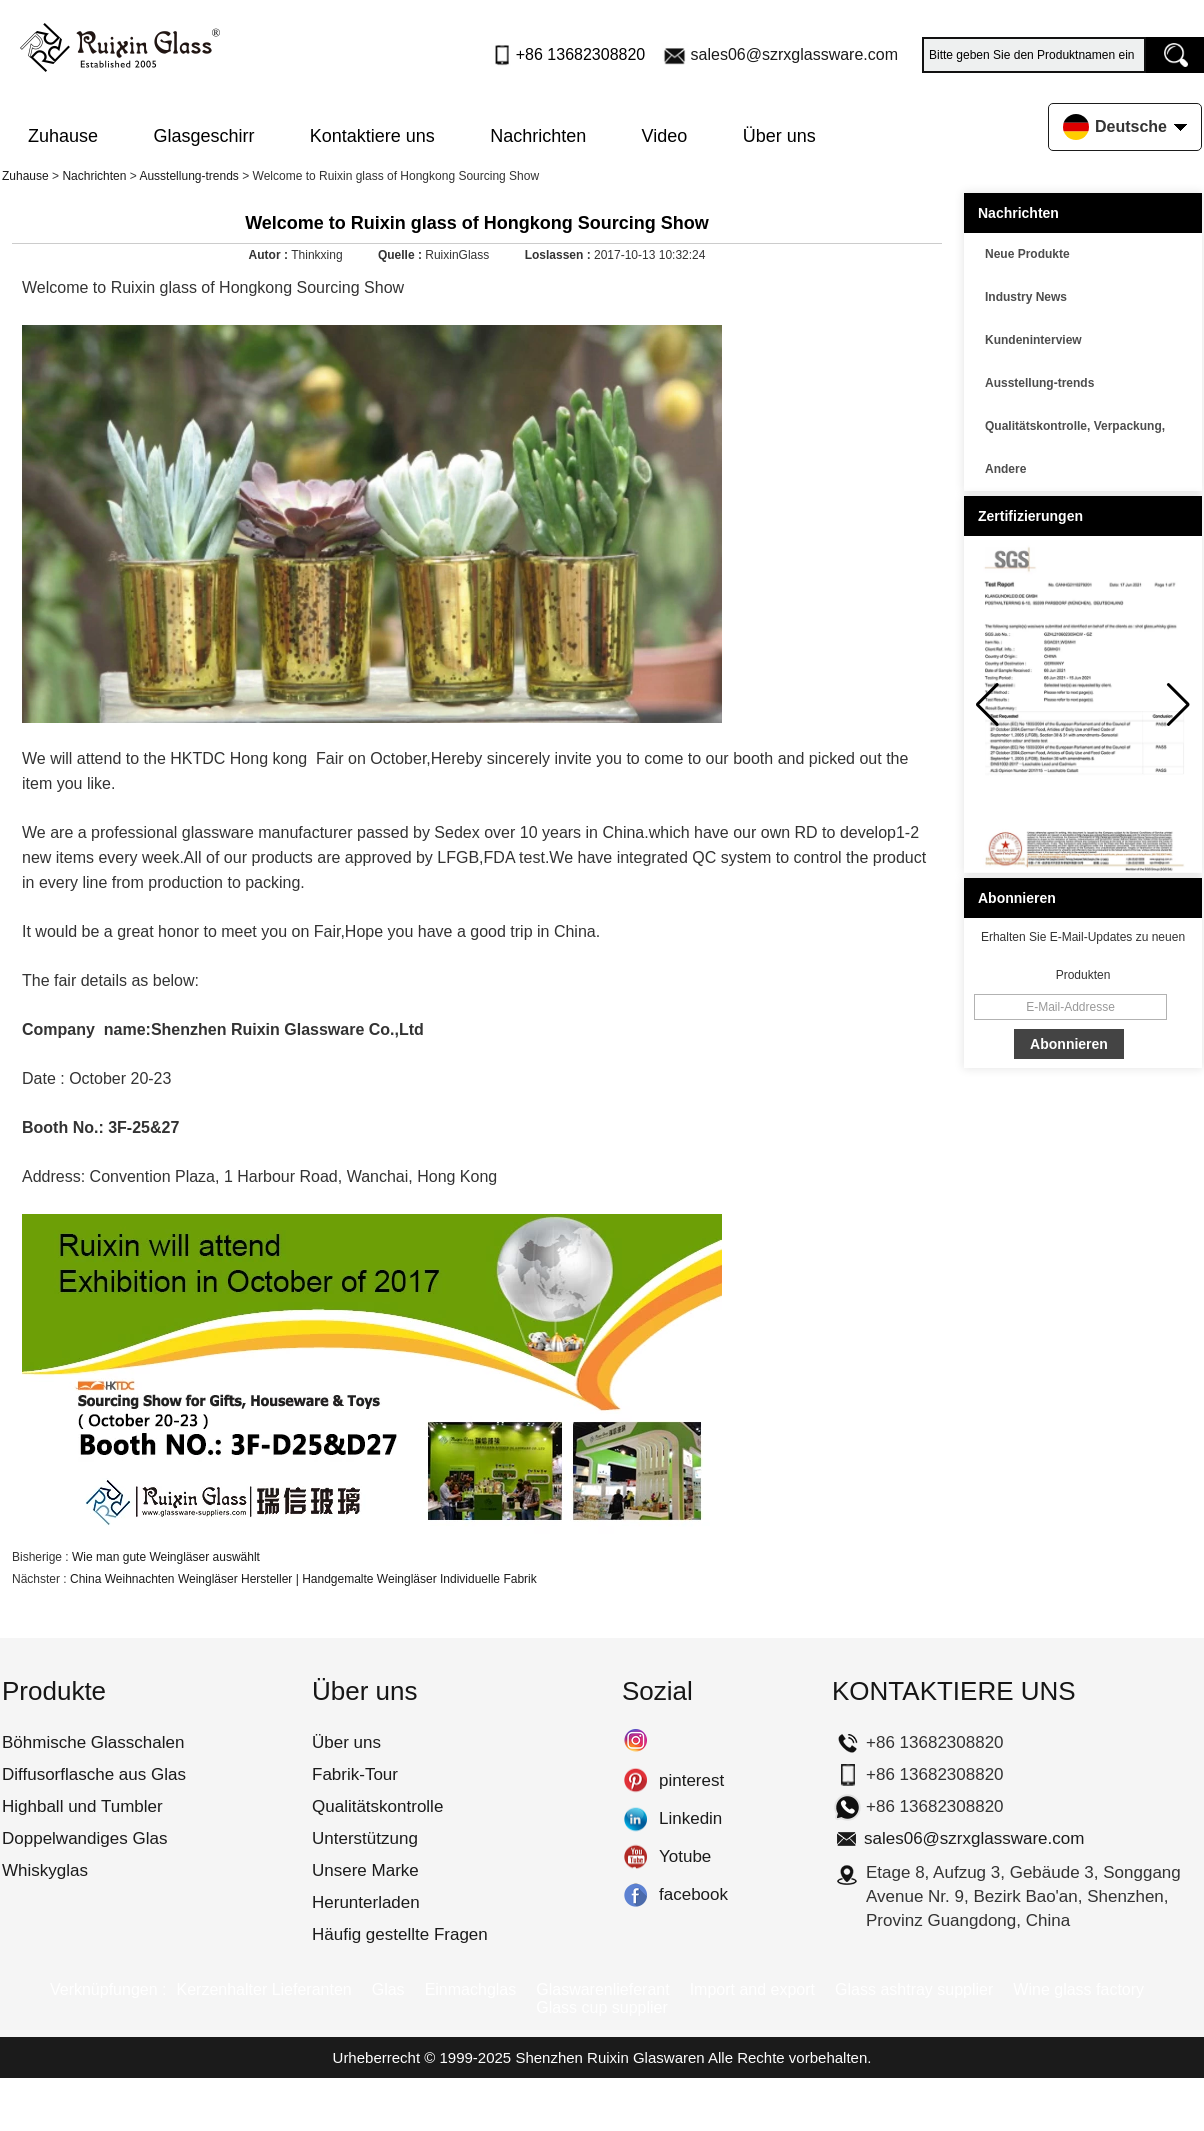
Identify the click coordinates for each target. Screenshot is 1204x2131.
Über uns (779, 136)
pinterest (635, 1781)
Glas (388, 1989)
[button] (1178, 705)
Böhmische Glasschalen (93, 1742)
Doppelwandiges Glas (84, 1838)
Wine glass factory (1078, 1989)
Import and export (752, 1989)
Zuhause (63, 136)
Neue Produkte (1027, 254)
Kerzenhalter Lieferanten (263, 1989)
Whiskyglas (45, 1870)
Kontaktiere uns (372, 136)
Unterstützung (365, 1838)
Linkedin (635, 1819)
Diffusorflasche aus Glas (94, 1774)
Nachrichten (538, 136)
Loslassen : (559, 255)
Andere (1005, 469)
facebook (635, 1895)
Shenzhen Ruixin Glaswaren (609, 2057)
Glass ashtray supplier (914, 1989)
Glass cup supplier (602, 2007)
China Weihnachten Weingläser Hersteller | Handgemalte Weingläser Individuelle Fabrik (303, 1579)
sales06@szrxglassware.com (794, 54)
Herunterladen (366, 1902)
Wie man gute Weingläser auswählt (166, 1557)
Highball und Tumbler (82, 1806)
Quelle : (401, 255)
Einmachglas (471, 1989)
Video (665, 136)
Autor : (270, 255)
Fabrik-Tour (355, 1774)
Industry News (1026, 297)
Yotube (635, 1857)
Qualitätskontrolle (377, 1806)
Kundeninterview (1033, 340)
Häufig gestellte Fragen (400, 1934)
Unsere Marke (365, 1870)
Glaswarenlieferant (602, 1989)
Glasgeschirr (203, 136)
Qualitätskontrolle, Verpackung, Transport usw (1075, 429)
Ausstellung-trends (188, 176)
